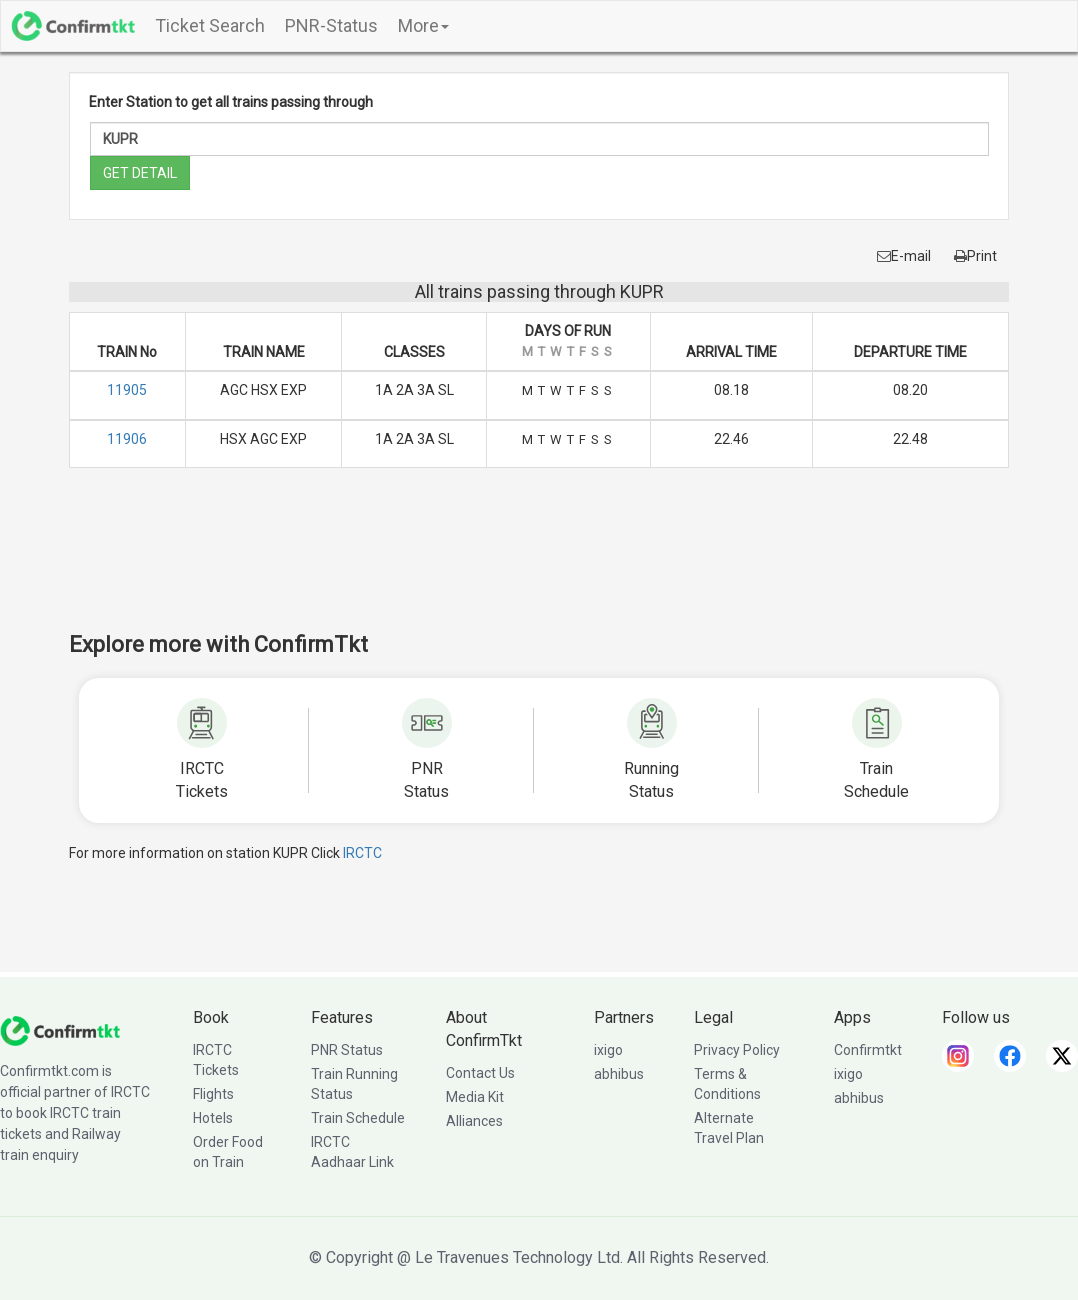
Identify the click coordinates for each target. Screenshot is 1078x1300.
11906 (127, 439)
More (423, 25)
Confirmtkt (868, 1050)
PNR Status (347, 1050)
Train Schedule (358, 1118)
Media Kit (475, 1097)
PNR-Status (331, 25)
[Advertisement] (539, 563)
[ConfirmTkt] (60, 1030)
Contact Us (480, 1073)
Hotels (213, 1118)
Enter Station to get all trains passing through (231, 102)
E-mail (904, 256)
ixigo (608, 1050)
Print (975, 256)
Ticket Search (210, 25)
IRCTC (362, 853)
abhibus (619, 1074)
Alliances (474, 1121)
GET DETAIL (140, 173)
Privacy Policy (737, 1050)
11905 (127, 390)
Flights (213, 1094)
